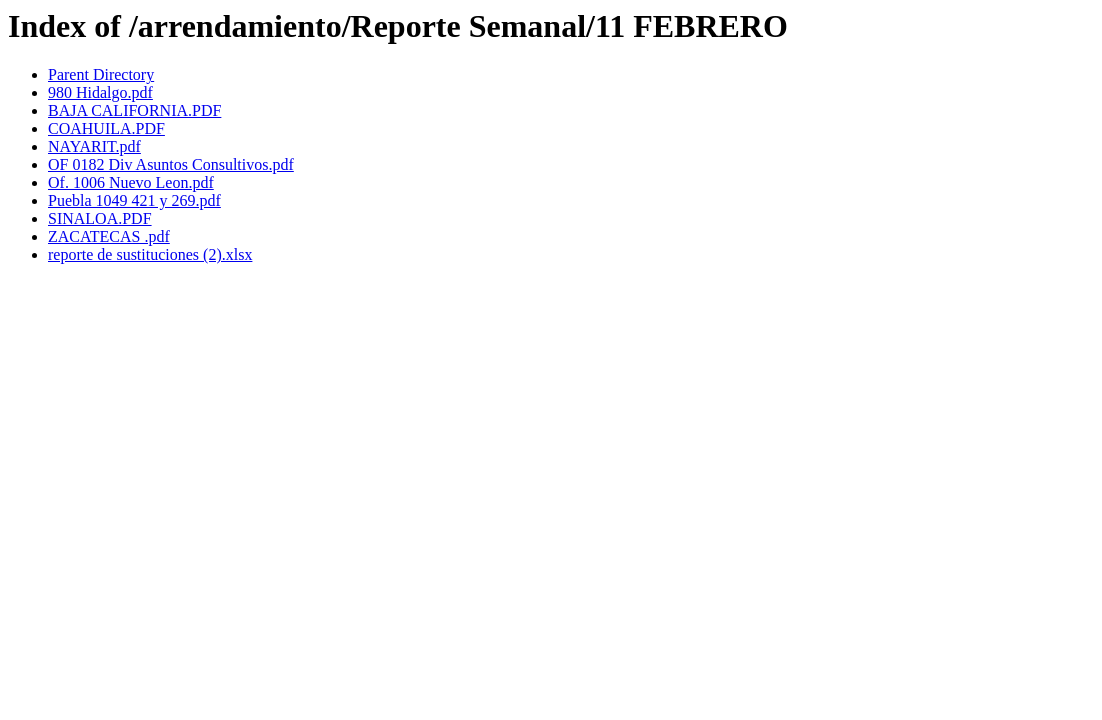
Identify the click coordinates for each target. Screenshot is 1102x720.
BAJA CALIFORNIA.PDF (134, 110)
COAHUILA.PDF (106, 128)
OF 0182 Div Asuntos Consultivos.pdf (171, 164)
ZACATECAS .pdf (109, 236)
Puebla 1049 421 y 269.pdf (134, 200)
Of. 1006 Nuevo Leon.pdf (131, 182)
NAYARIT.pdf (94, 146)
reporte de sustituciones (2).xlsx (150, 254)
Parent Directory (101, 74)
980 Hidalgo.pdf (100, 92)
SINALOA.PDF (100, 218)
